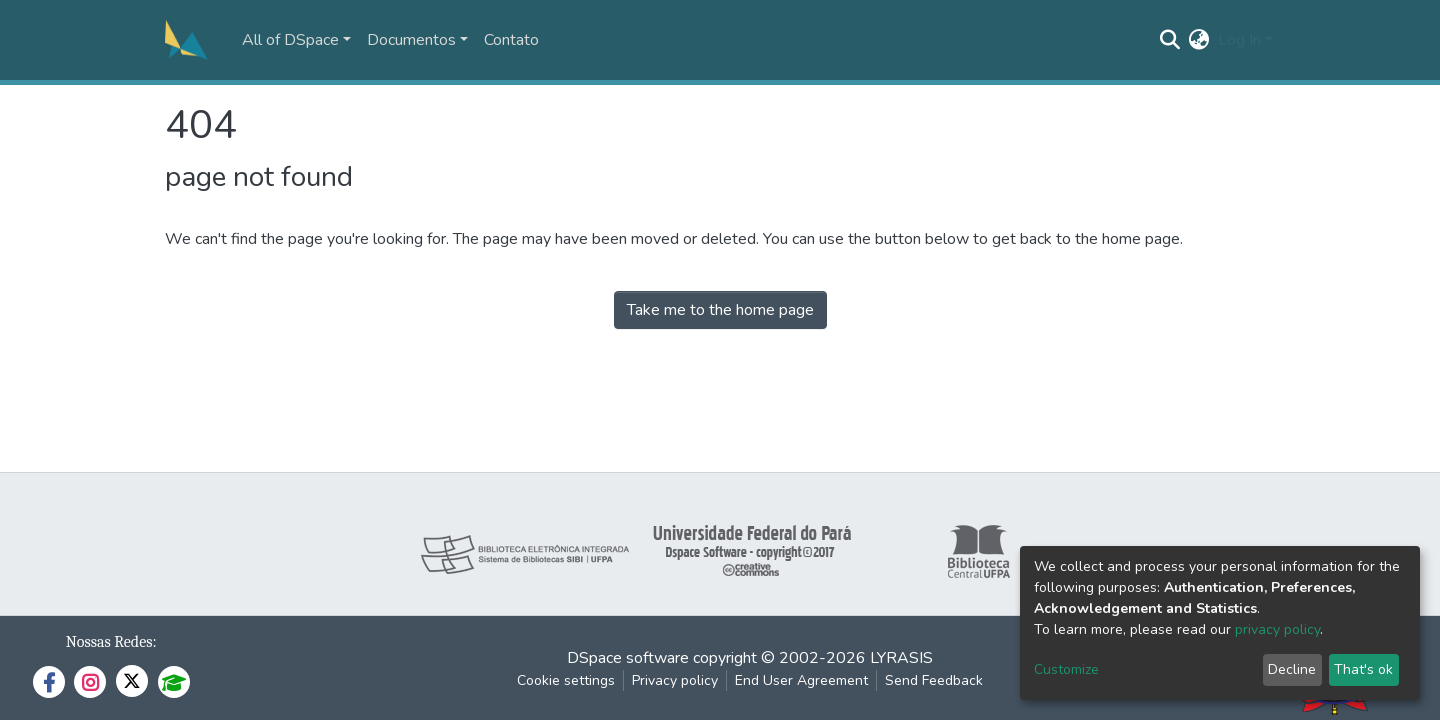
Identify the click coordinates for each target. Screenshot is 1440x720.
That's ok (1363, 669)
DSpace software (628, 658)
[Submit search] (1170, 40)
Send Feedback (934, 680)
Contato (511, 40)
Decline (1292, 669)
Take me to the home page (720, 310)
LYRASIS (901, 658)
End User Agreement (801, 680)
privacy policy (1277, 629)
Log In (1239, 40)
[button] (1199, 40)
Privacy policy (675, 680)
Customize (1066, 669)
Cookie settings (566, 680)
